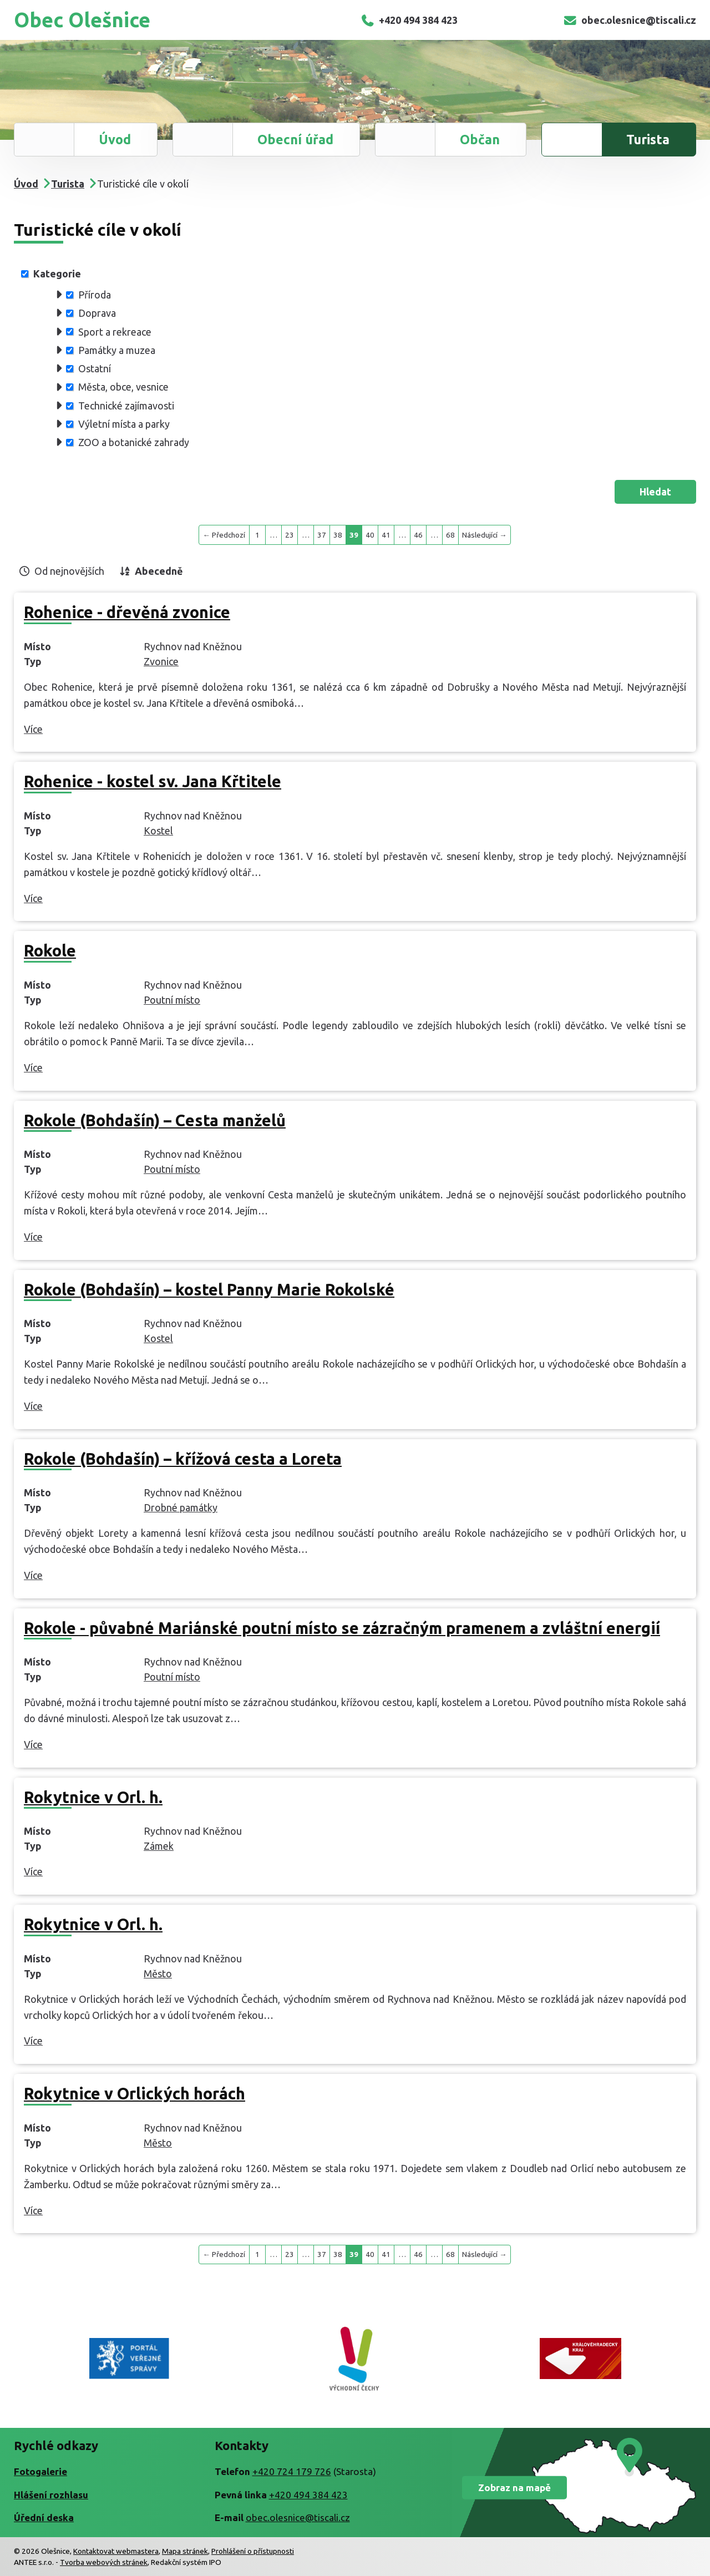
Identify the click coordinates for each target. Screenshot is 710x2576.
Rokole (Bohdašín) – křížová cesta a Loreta (183, 1458)
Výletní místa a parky (124, 423)
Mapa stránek (185, 2551)
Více (33, 729)
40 (370, 534)
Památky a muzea (116, 350)
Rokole (50, 950)
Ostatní (94, 368)
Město (158, 1973)
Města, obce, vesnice (123, 386)
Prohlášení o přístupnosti (252, 2551)
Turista (648, 139)
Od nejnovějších (69, 570)
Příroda (94, 294)
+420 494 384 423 (409, 20)
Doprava (97, 312)
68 (450, 534)
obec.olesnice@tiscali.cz (629, 20)
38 (337, 534)
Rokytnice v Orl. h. (93, 1797)
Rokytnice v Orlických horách (134, 2093)
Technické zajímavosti (126, 405)
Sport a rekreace (114, 331)
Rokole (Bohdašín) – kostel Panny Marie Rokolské (209, 1289)
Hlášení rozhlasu (51, 2494)
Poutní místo (172, 999)
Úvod (115, 139)
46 (418, 534)
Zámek (159, 1845)
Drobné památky (180, 1507)
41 (386, 534)
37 (321, 534)
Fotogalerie (40, 2471)
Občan (480, 139)
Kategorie (57, 273)
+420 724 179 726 (291, 2471)
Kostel (158, 830)
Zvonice (161, 661)
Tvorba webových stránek (104, 2562)
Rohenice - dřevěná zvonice (127, 612)
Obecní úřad (295, 139)
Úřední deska (44, 2517)
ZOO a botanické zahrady (133, 442)
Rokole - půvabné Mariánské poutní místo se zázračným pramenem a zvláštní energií (342, 1628)
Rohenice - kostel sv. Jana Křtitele (152, 781)
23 (289, 534)
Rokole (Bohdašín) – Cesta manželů (155, 1120)
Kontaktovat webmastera (116, 2551)
